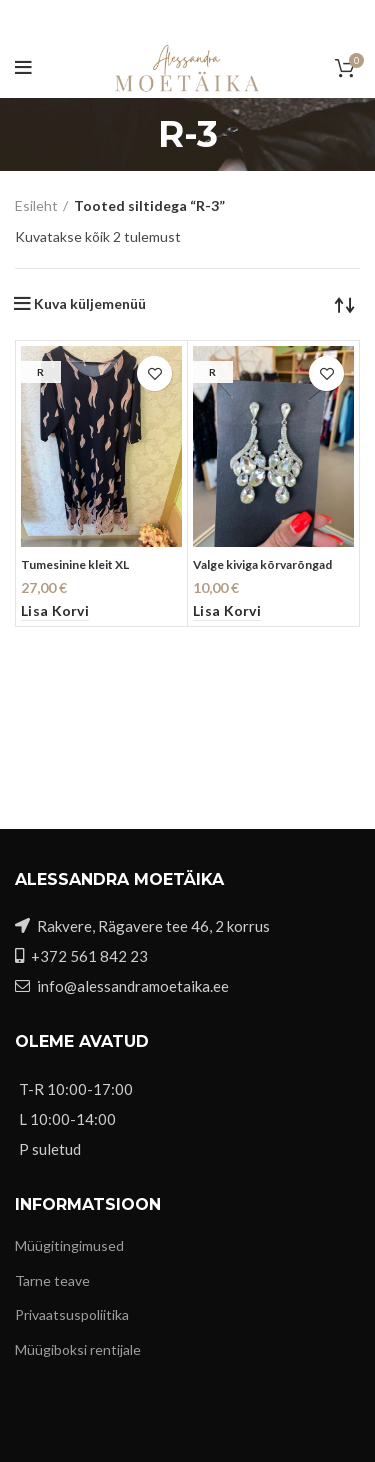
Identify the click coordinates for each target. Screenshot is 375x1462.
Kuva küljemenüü (90, 304)
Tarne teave (52, 1280)
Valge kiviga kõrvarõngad (262, 564)
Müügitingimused (69, 1245)
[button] (55, 611)
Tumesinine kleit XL (75, 564)
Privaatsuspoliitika (72, 1314)
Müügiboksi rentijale (78, 1349)
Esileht (36, 205)
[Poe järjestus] (345, 304)
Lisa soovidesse (154, 373)
